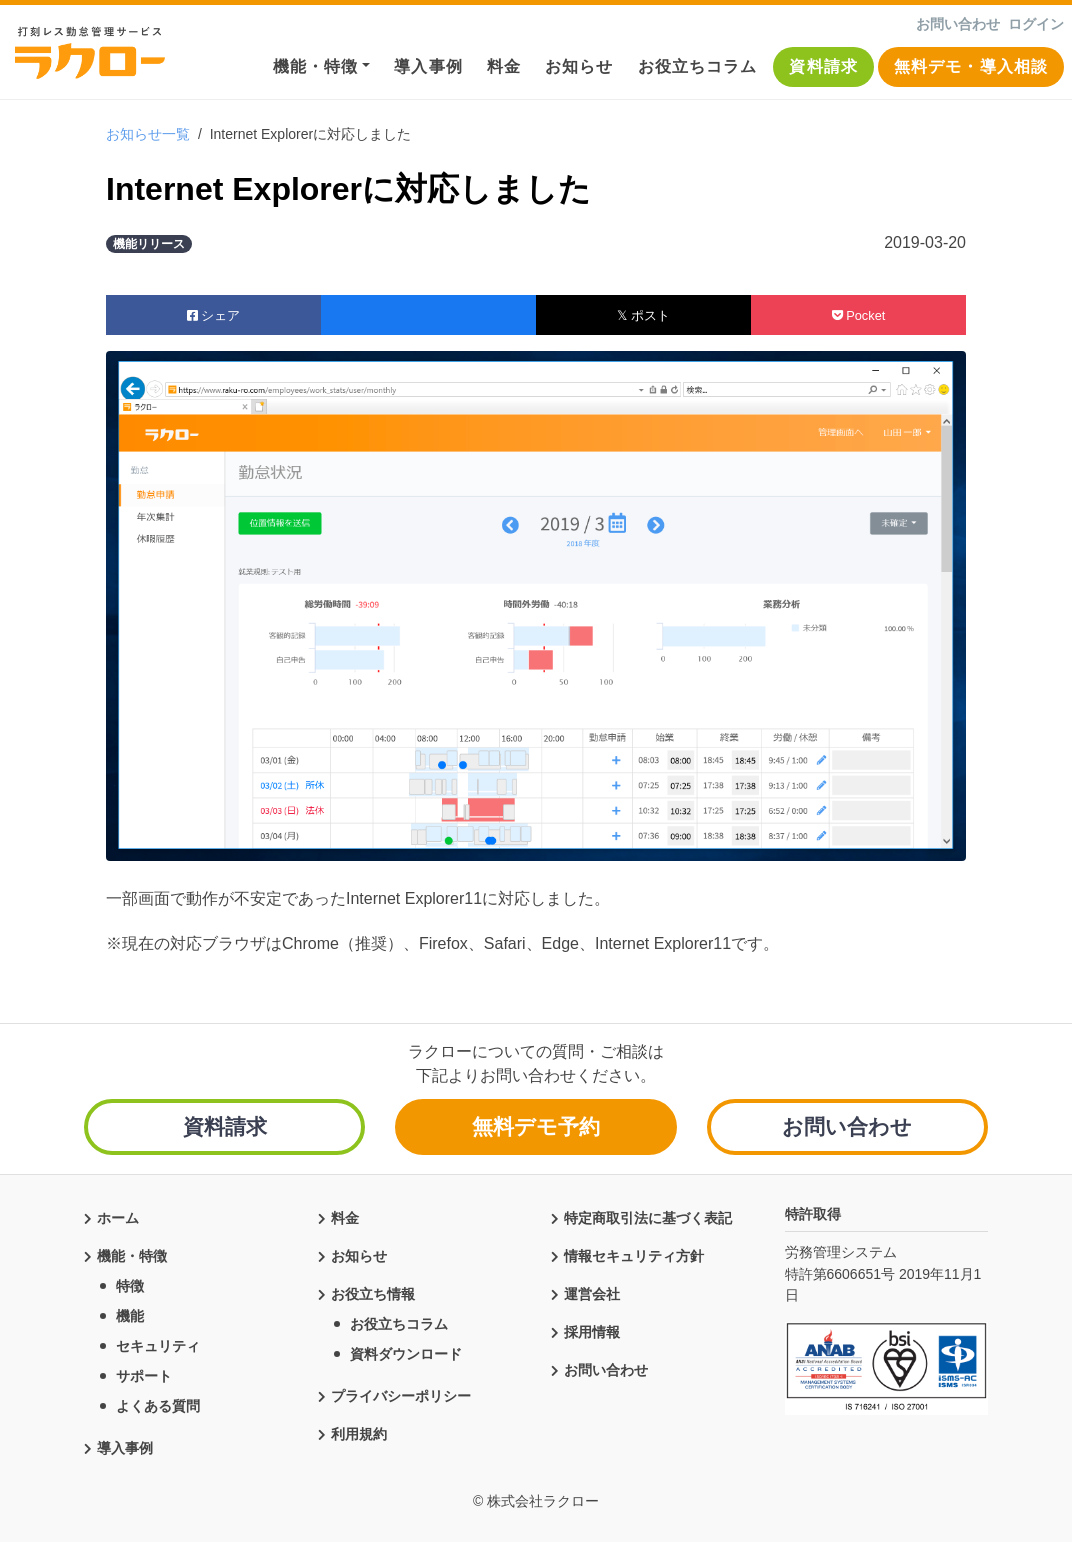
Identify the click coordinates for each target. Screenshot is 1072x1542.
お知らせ (579, 66)
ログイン (1036, 24)
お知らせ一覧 (148, 134)
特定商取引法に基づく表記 (648, 1215)
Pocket (859, 315)
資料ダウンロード (406, 1351)
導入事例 (428, 66)
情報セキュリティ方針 (634, 1253)
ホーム (118, 1215)
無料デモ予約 (536, 1126)
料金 (504, 66)
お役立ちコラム (698, 66)
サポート (144, 1373)
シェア (214, 315)
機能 (130, 1313)
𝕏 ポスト (643, 315)
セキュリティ (158, 1343)
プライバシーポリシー (401, 1393)
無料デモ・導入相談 (971, 66)
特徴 (130, 1283)
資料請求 (823, 66)
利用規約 (359, 1431)
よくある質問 (158, 1403)
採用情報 (592, 1329)
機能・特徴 (316, 66)
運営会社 (592, 1291)
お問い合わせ (958, 24)
